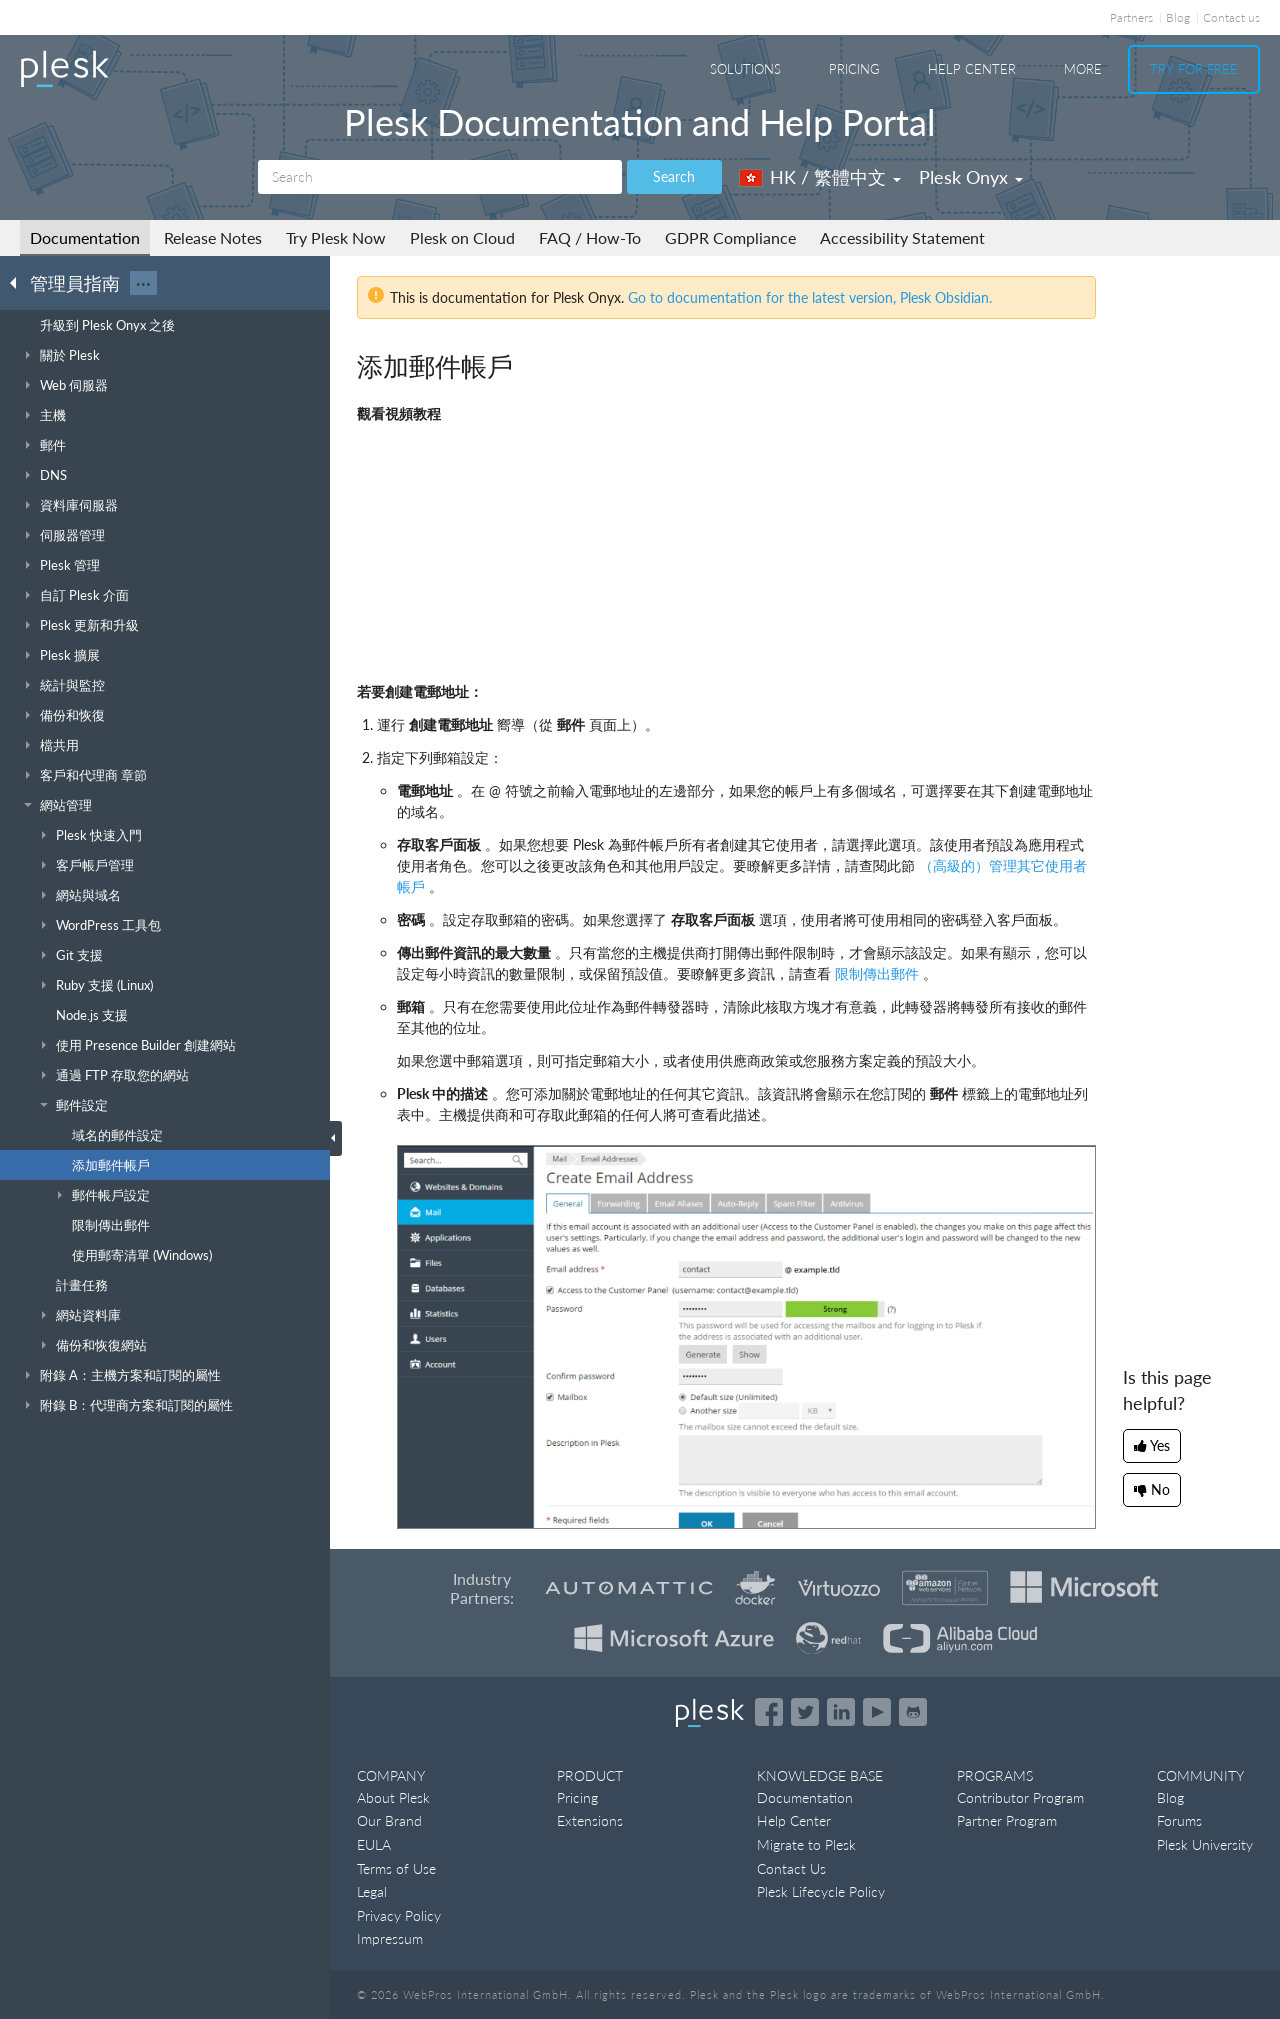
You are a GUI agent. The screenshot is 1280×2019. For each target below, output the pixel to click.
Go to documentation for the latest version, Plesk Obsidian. (810, 297)
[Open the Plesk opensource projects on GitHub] (913, 1712)
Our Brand (389, 1820)
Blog (1178, 17)
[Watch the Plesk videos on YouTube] (877, 1712)
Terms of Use (396, 1868)
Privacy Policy (399, 1915)
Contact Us (791, 1868)
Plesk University (1205, 1844)
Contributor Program (1020, 1797)
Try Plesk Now (336, 237)
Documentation (85, 237)
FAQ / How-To (590, 237)
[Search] (440, 177)
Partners (1131, 17)
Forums (1179, 1820)
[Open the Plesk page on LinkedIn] (841, 1712)
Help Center (972, 69)
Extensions (590, 1820)
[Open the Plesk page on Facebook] (769, 1712)
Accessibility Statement (902, 237)
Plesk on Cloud (462, 237)
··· (143, 283)
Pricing (854, 69)
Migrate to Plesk (806, 1844)
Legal (372, 1891)
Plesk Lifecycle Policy (821, 1891)
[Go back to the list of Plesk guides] (19, 282)
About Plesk (393, 1797)
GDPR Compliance (730, 237)
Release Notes (213, 237)
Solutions (745, 69)
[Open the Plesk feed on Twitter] (805, 1712)
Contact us (1231, 17)
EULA (374, 1844)
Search (674, 176)
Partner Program (1007, 1820)
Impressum (390, 1938)
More (1083, 69)
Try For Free (1194, 69)
